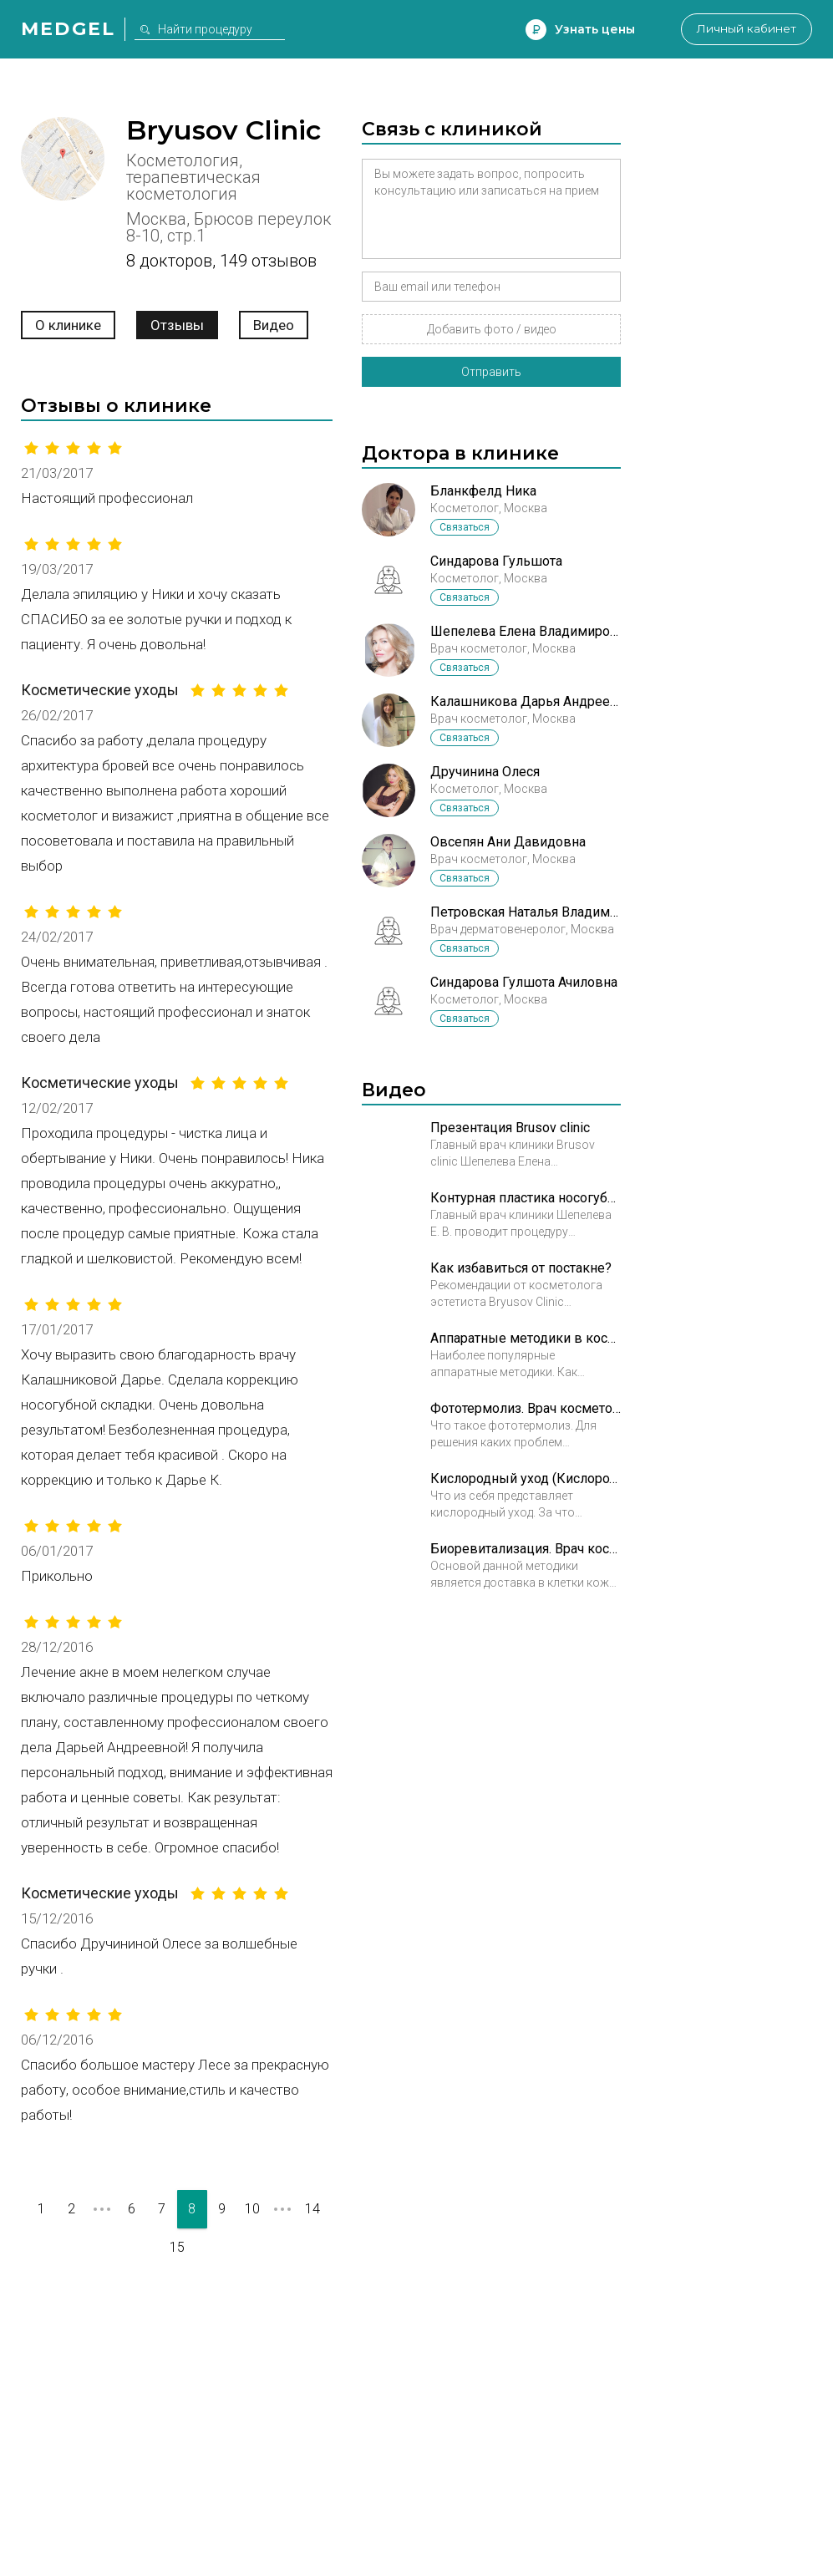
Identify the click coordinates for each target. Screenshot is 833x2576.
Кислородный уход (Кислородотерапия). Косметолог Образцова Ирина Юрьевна (525, 1478)
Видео (273, 325)
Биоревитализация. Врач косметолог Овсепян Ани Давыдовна (525, 1549)
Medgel (68, 29)
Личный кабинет (744, 29)
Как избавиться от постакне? (521, 1268)
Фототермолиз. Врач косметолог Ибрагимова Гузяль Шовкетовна (525, 1408)
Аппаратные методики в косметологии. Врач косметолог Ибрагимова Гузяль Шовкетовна (525, 1338)
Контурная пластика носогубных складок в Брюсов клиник (525, 1198)
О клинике (68, 325)
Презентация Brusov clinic (510, 1128)
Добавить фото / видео (491, 329)
